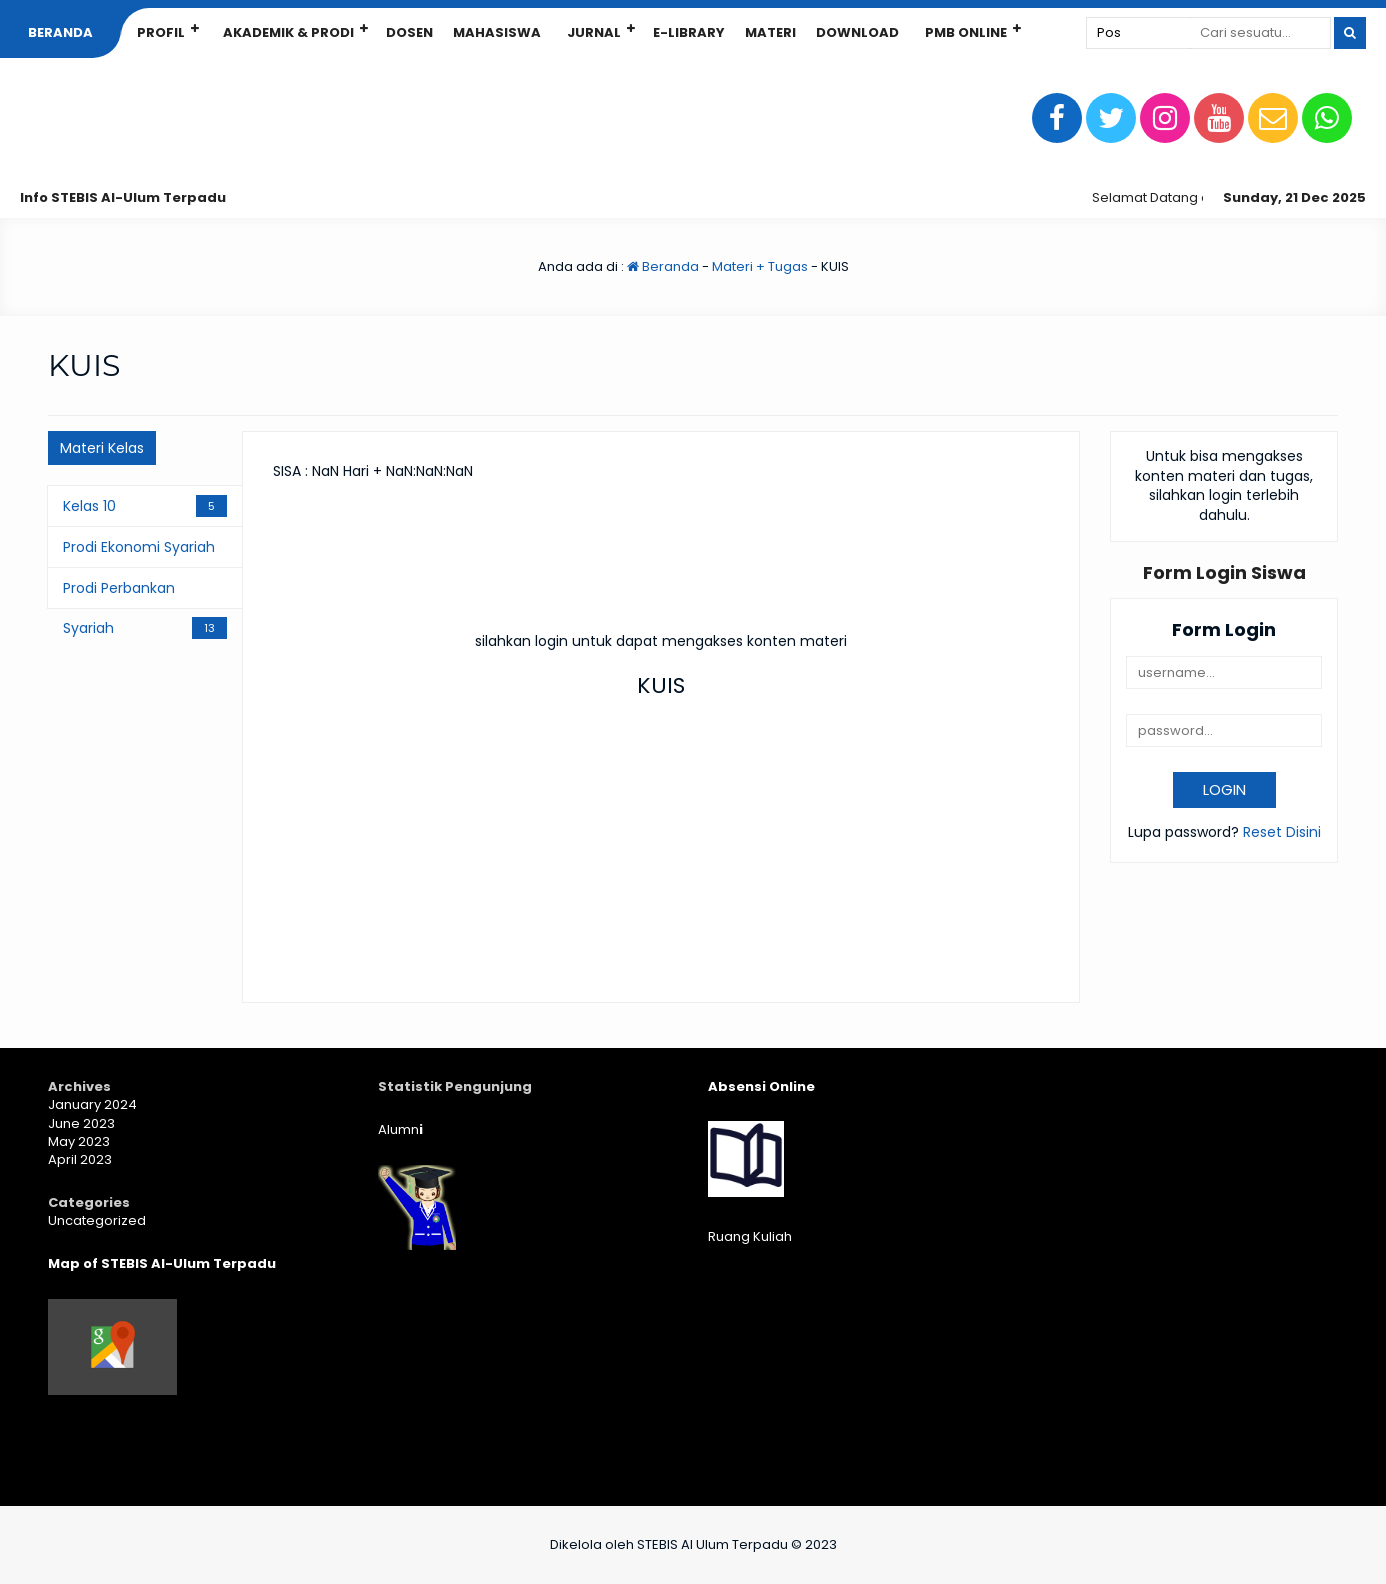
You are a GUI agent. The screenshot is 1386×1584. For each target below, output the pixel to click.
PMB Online (966, 32)
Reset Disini (1282, 832)
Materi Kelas (102, 448)
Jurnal (594, 32)
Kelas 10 (89, 506)
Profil (161, 32)
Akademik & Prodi (288, 32)
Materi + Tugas (760, 266)
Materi (770, 32)
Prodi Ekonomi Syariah (139, 547)
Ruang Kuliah (750, 1236)
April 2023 (80, 1159)
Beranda (60, 32)
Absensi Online (761, 1086)
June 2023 (81, 1123)
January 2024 (92, 1104)
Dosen (409, 32)
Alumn (400, 1129)
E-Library (689, 32)
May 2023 (79, 1141)
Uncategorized (97, 1220)
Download (857, 32)
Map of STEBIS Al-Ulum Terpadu (162, 1263)
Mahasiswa (497, 32)
